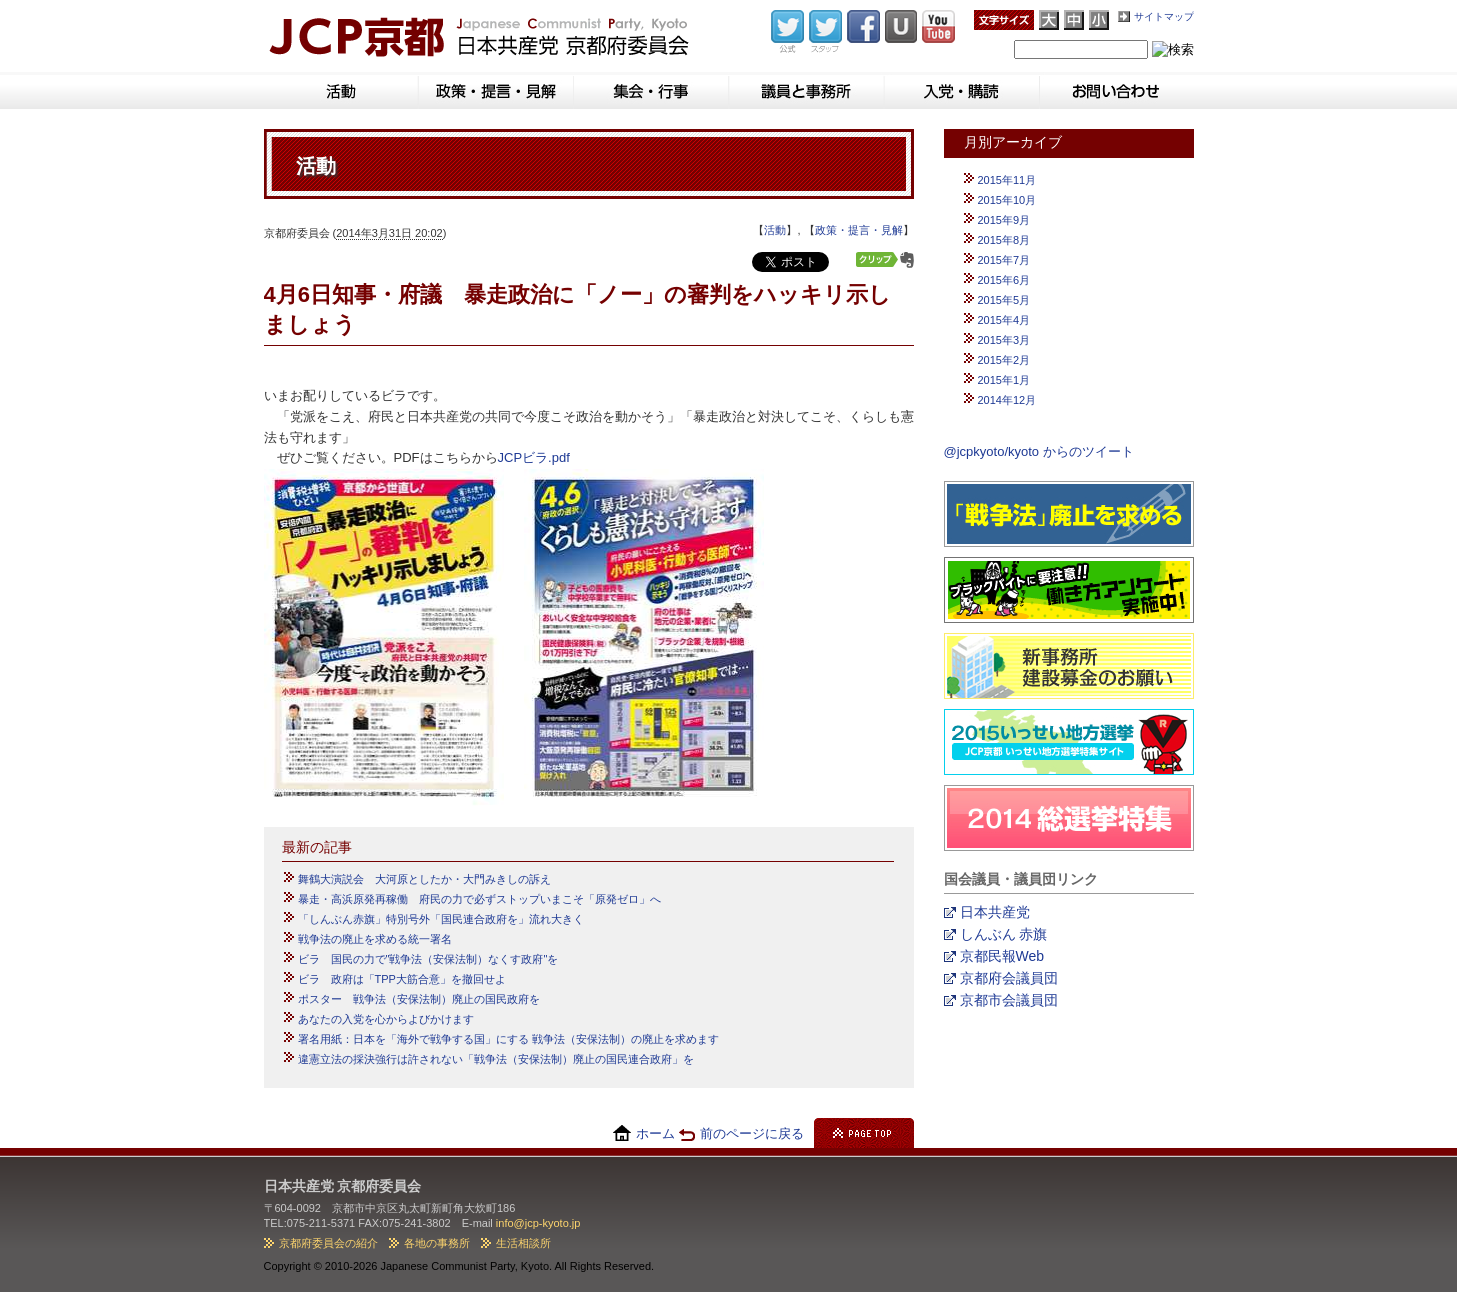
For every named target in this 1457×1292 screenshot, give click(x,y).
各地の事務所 (437, 1243)
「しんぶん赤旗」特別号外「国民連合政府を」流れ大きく (441, 919)
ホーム (655, 1133)
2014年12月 (1007, 400)
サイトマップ (1164, 16)
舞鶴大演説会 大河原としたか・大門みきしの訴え (424, 879)
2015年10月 (1007, 200)
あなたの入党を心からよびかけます (386, 1019)
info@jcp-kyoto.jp (538, 1223)
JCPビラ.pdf (534, 457)
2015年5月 (1004, 300)
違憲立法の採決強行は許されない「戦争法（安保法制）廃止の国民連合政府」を (496, 1059)
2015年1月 (1004, 380)
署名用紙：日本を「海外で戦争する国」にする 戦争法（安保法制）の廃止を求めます (508, 1039)
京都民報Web (1002, 956)
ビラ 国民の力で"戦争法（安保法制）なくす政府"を (428, 959)
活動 (775, 230)
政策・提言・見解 (859, 230)
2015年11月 (1007, 180)
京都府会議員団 (1009, 978)
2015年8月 (1004, 240)
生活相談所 (523, 1243)
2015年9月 (1004, 220)
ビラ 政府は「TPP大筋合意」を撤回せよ (402, 979)
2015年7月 (1004, 260)
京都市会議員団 (1009, 1000)
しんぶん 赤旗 (1004, 934)
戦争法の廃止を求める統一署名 (375, 939)
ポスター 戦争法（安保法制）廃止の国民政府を (419, 999)
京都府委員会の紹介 (328, 1243)
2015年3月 (1004, 340)
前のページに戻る (752, 1133)
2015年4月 (1004, 320)
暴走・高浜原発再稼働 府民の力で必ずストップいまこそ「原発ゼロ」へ (479, 899)
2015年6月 (1004, 280)
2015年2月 (1004, 360)
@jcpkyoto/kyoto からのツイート (1039, 451)
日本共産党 (995, 912)
